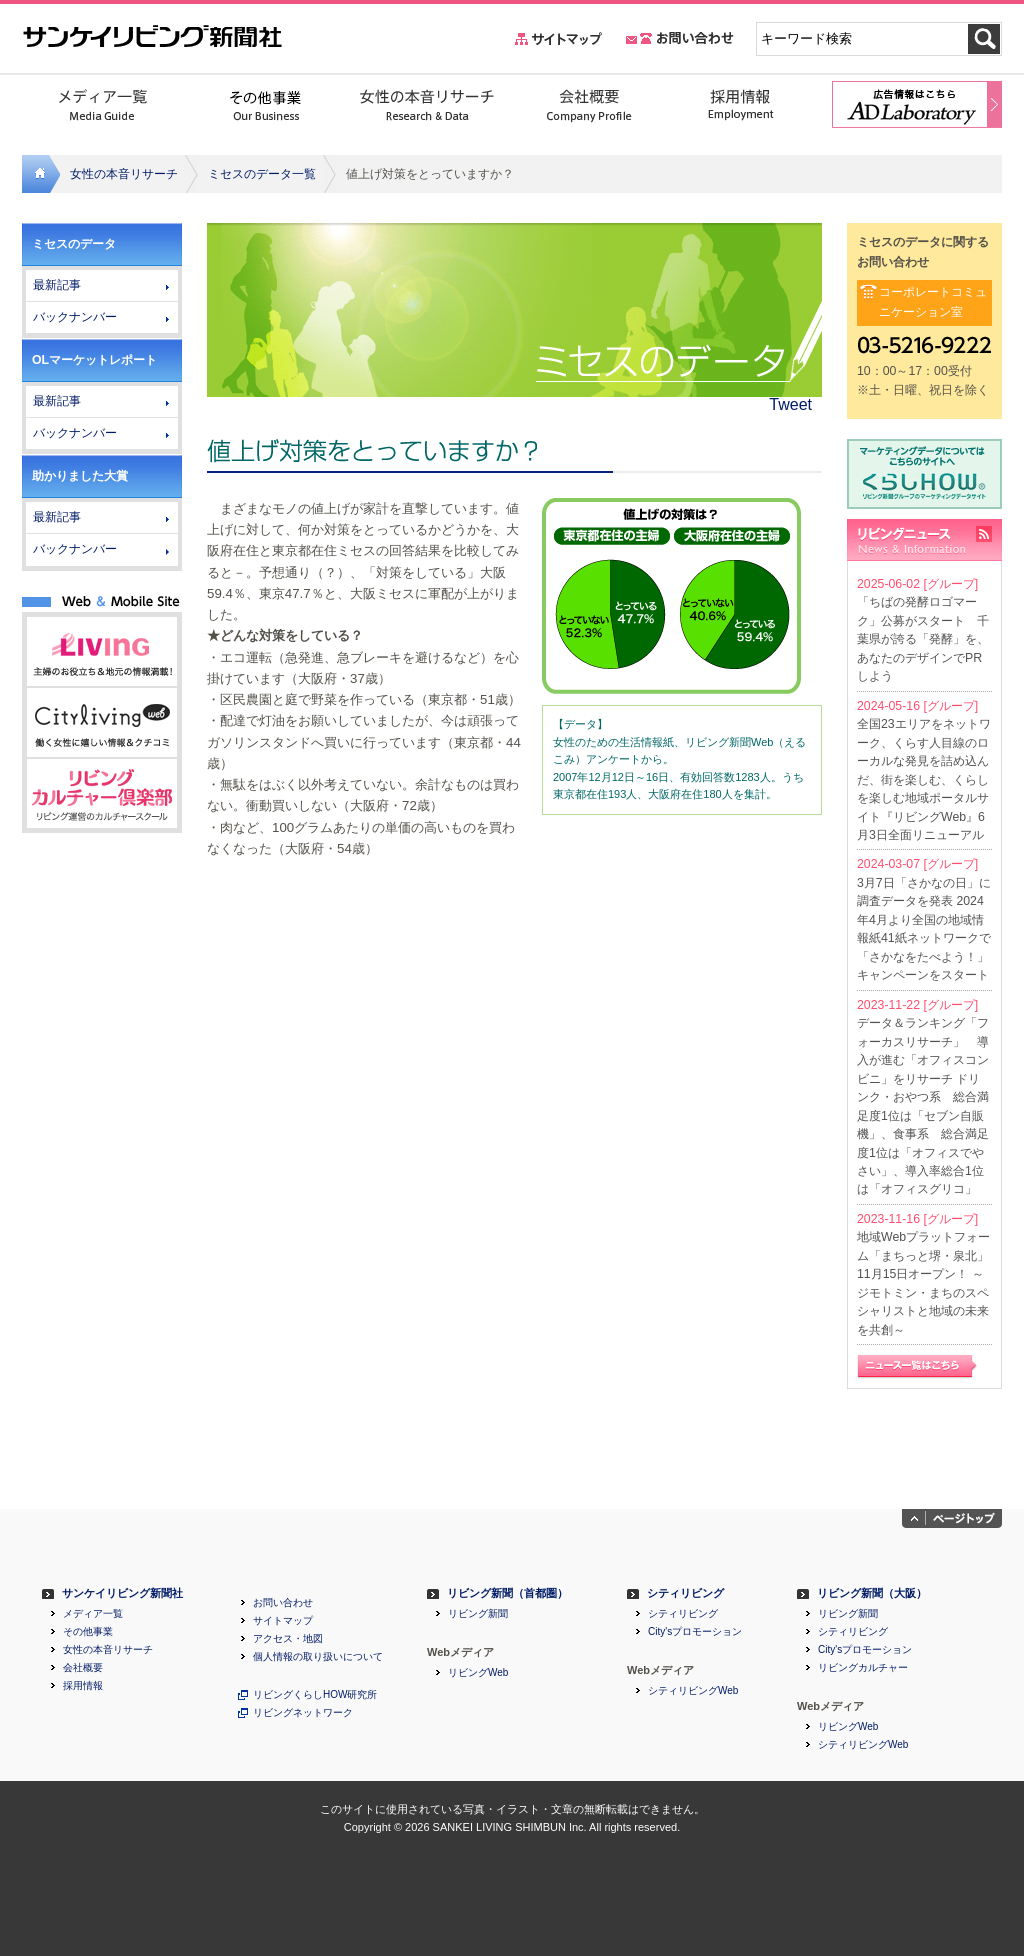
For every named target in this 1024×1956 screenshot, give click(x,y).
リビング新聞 (478, 1614)
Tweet (790, 404)
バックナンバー (75, 317)
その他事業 (88, 1632)
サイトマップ (283, 1621)
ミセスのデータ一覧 (262, 174)
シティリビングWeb (693, 1691)
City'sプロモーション (695, 1632)
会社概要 (83, 1668)
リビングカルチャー (863, 1668)
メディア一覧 (93, 1614)
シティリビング (685, 1593)
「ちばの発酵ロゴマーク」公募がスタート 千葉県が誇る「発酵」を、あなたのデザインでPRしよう (923, 639)
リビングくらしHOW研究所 (315, 1695)
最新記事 (57, 285)
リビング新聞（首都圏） (507, 1593)
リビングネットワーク (303, 1713)
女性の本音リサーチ (124, 174)
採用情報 (83, 1686)
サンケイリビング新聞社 (122, 1593)
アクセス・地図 (288, 1639)
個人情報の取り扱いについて (318, 1657)
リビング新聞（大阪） (872, 1593)
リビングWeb (478, 1673)
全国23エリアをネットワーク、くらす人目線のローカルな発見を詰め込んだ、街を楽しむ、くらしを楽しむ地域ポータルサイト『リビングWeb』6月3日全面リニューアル (924, 779)
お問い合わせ (283, 1603)
